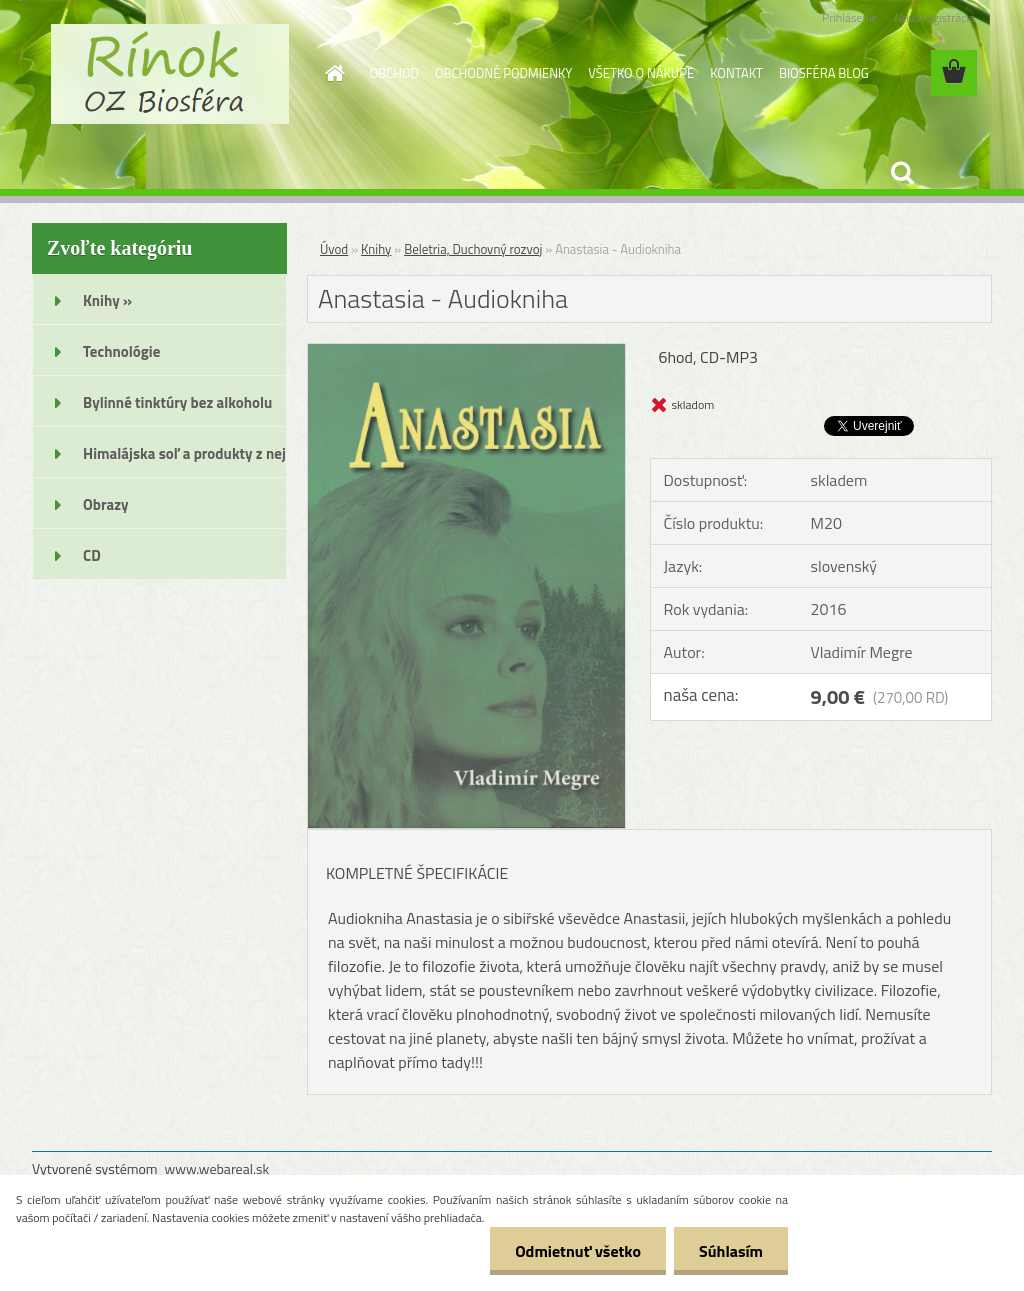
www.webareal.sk (217, 1168)
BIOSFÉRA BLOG (824, 73)
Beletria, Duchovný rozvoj (473, 249)
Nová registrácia (934, 17)
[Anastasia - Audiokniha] (466, 352)
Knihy (376, 249)
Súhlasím (731, 1251)
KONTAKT (736, 73)
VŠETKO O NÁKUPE (641, 73)
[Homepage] (332, 73)
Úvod (334, 249)
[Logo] (169, 74)
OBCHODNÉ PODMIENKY (503, 73)
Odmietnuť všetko (578, 1251)
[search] (902, 173)
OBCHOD (394, 73)
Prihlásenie (849, 17)
